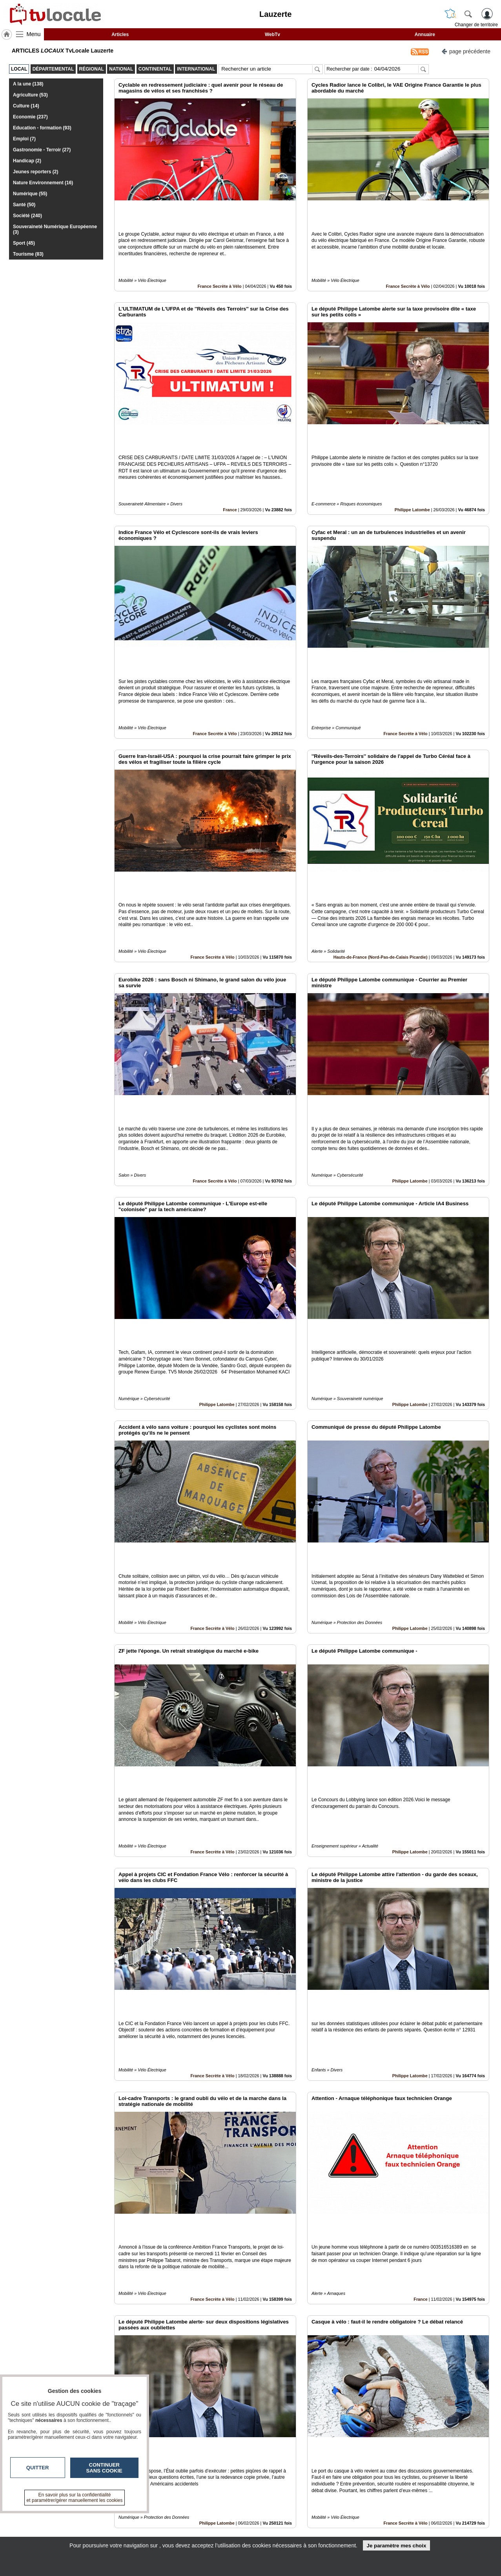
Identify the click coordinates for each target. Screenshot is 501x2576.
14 (298, 2488)
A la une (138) (28, 84)
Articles (120, 34)
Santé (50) (24, 204)
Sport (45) (24, 243)
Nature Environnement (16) (43, 182)
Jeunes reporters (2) (35, 171)
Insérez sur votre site (459, 2444)
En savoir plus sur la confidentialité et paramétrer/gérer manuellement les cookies (75, 2497)
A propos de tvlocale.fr (216, 2532)
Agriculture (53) (30, 95)
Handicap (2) (27, 160)
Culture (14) (26, 106)
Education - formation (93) (42, 128)
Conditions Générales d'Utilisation (354, 2524)
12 (280, 2488)
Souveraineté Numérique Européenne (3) (55, 229)
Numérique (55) (30, 193)
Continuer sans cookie (104, 2468)
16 (316, 2488)
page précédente (465, 50)
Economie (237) (30, 117)
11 (270, 2488)
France (230, 456)
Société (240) (27, 215)
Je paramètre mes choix (396, 2546)
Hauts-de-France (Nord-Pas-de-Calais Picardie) (380, 849)
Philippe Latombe (412, 456)
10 (261, 2488)
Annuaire (425, 34)
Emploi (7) (24, 139)
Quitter (37, 2468)
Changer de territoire (476, 24)
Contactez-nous (208, 2515)
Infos (334, 2515)
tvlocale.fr (73, 2517)
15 (307, 2488)
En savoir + (202, 2524)
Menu (34, 34)
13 (289, 2488)
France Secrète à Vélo (219, 259)
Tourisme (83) (28, 254)
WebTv (272, 34)
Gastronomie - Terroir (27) (42, 150)
